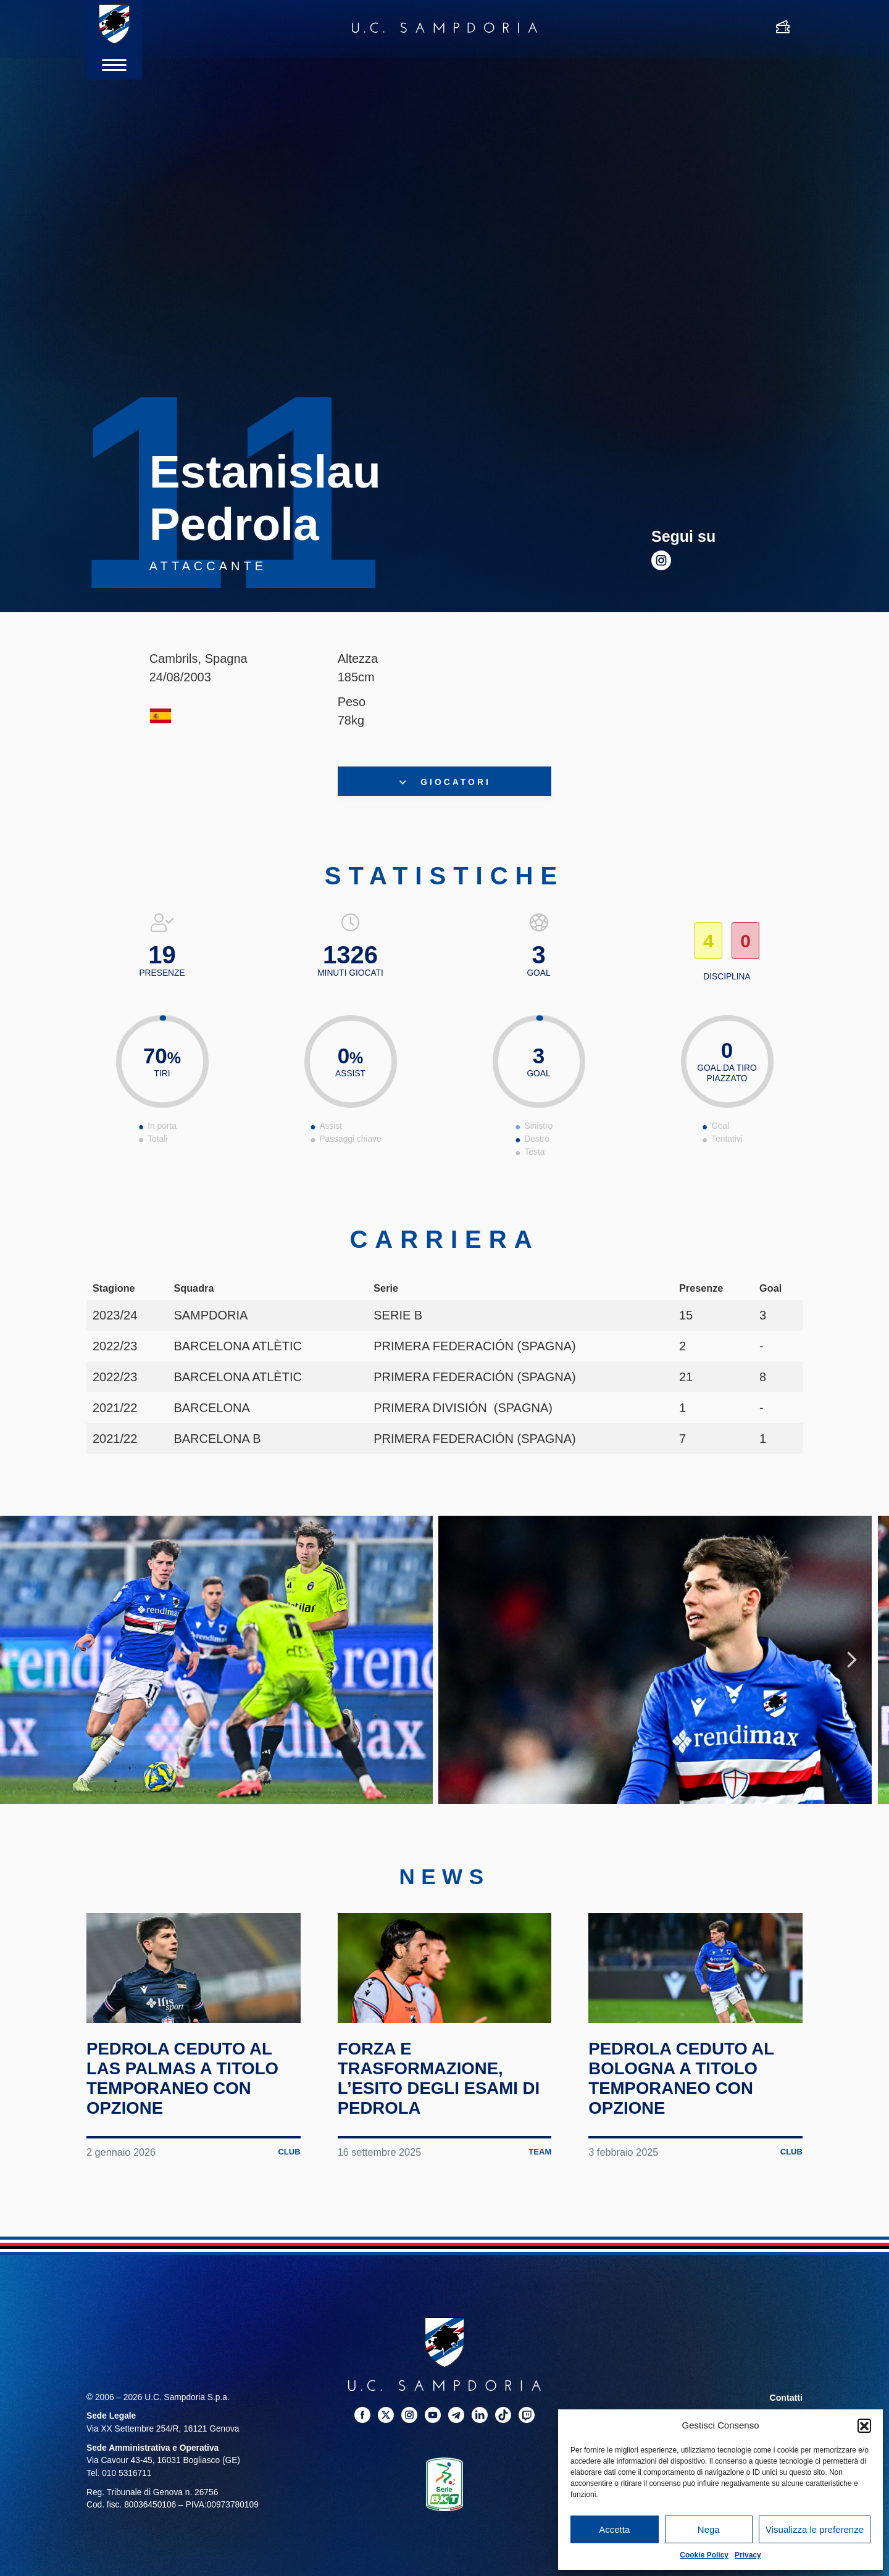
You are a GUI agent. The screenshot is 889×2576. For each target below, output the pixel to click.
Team (539, 2198)
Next (852, 1672)
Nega (709, 2529)
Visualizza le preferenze (815, 2529)
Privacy (748, 2555)
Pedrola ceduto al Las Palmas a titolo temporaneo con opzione (190, 2124)
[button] (864, 2425)
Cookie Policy (704, 2555)
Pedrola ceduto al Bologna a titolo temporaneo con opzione (689, 2124)
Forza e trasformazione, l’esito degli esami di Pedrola (436, 2124)
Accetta (614, 2529)
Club (288, 2198)
